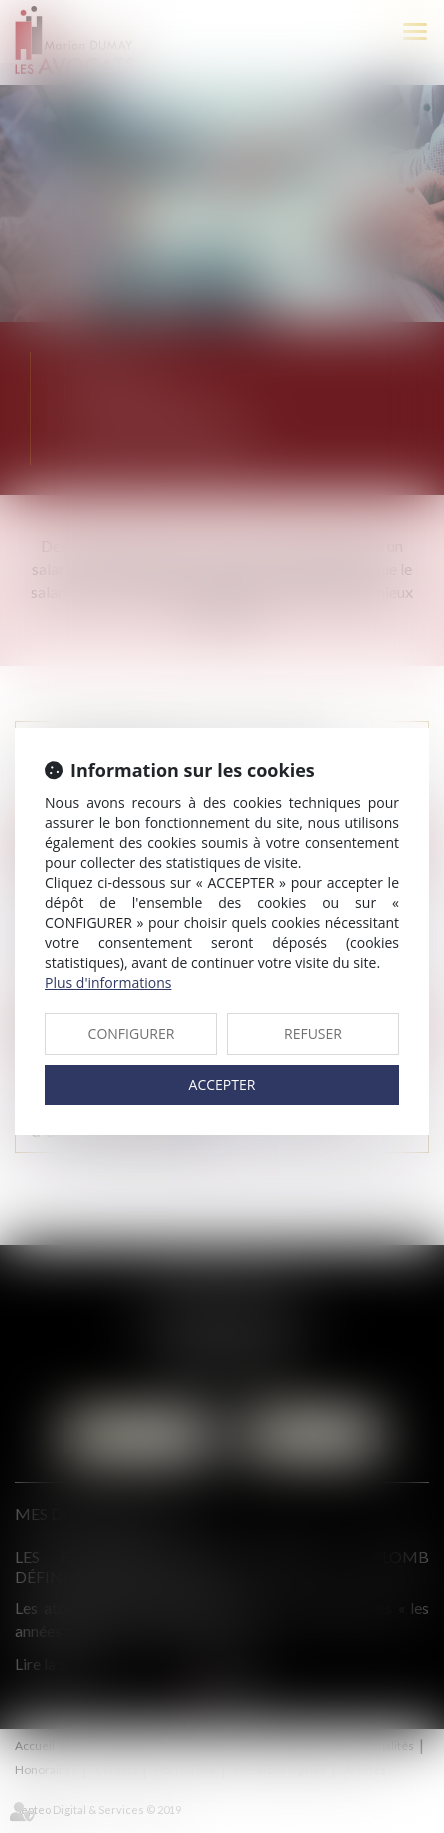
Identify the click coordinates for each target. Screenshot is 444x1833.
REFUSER (313, 1033)
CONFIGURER (131, 1033)
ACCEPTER (222, 1084)
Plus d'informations (108, 982)
